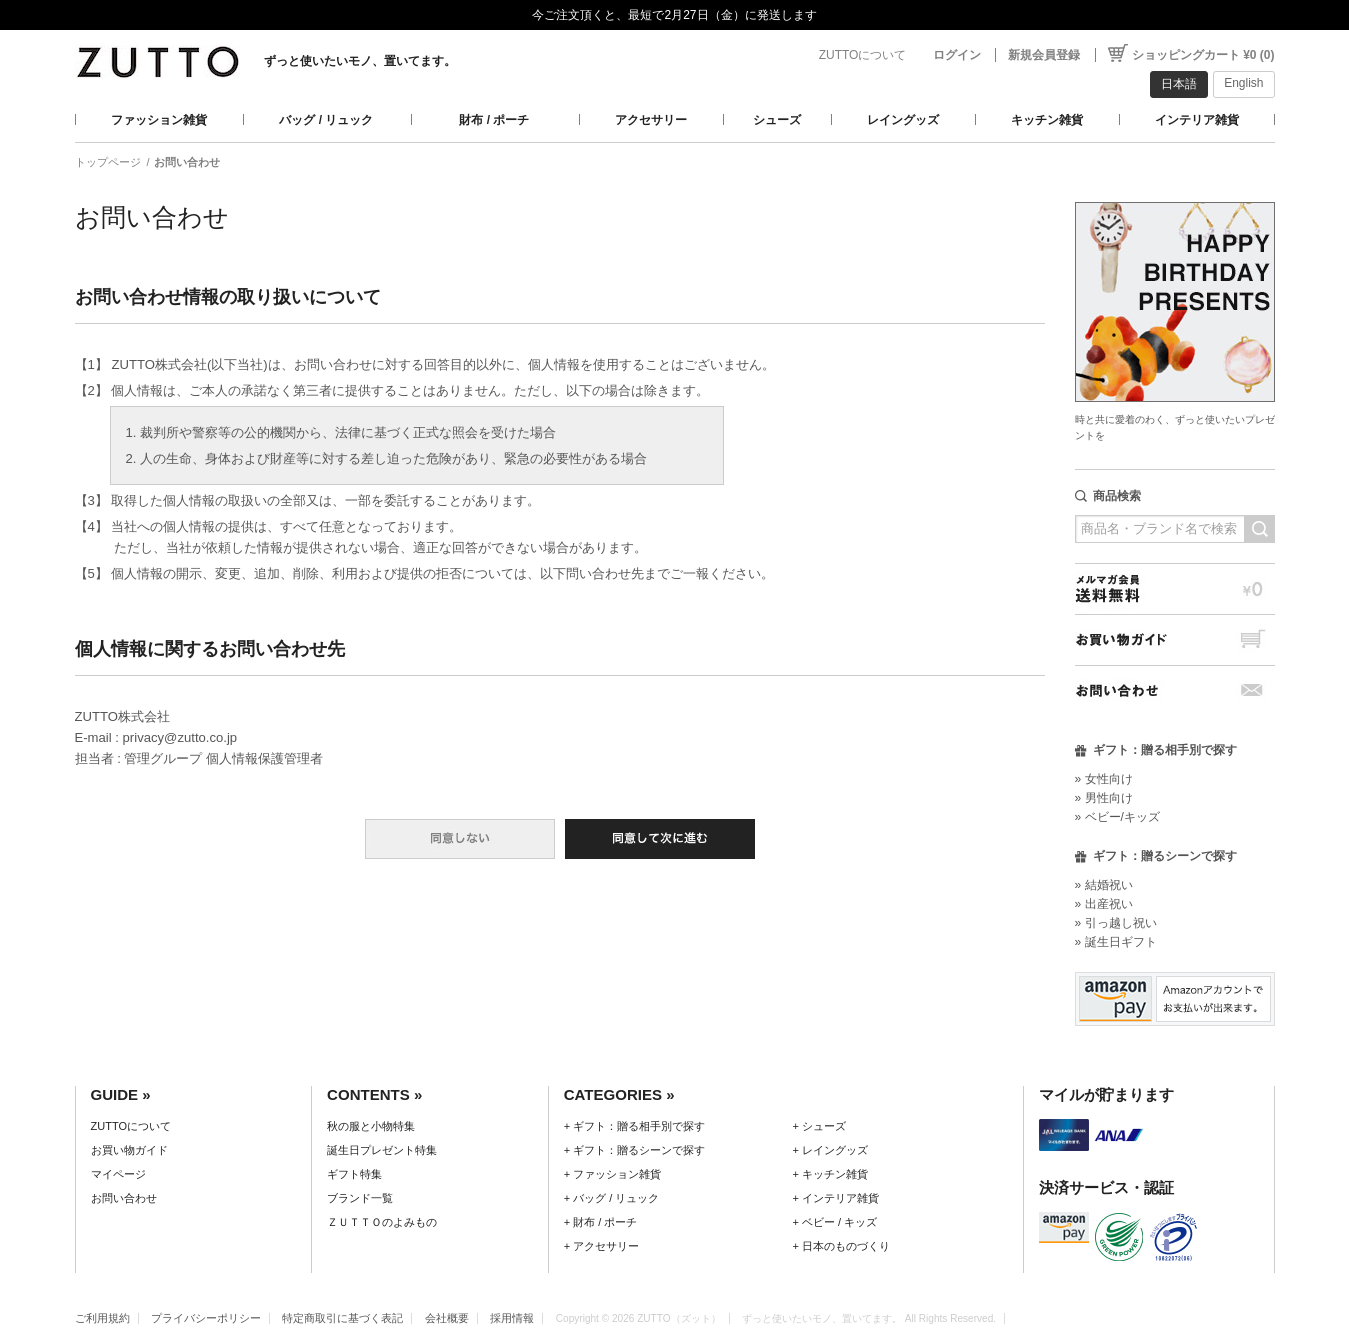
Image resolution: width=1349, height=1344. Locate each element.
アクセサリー (651, 120)
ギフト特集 (354, 1174)
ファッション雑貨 (159, 120)
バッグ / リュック (326, 120)
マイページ (118, 1174)
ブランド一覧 (360, 1198)
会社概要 (447, 1318)
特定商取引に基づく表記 (342, 1318)
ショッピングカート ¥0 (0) (1203, 55)
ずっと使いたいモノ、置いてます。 (360, 61)
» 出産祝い (1104, 904)
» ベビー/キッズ (1117, 817)
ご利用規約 (102, 1318)
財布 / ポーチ (494, 120)
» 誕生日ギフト (1116, 942)
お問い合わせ (1175, 690)
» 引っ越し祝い (1116, 923)
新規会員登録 (1044, 55)
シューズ (777, 120)
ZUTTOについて (863, 55)
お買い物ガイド (1175, 639)
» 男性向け (1104, 798)
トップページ (108, 162)
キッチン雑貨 (1047, 120)
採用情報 (512, 1318)
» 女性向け (1104, 779)
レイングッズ (903, 120)
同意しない (460, 839)
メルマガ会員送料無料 (1175, 588)
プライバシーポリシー (206, 1318)
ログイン (957, 55)
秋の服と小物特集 (371, 1126)
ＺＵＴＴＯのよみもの (382, 1222)
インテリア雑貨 (1197, 120)
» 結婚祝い (1104, 885)
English (1243, 83)
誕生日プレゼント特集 (382, 1150)
